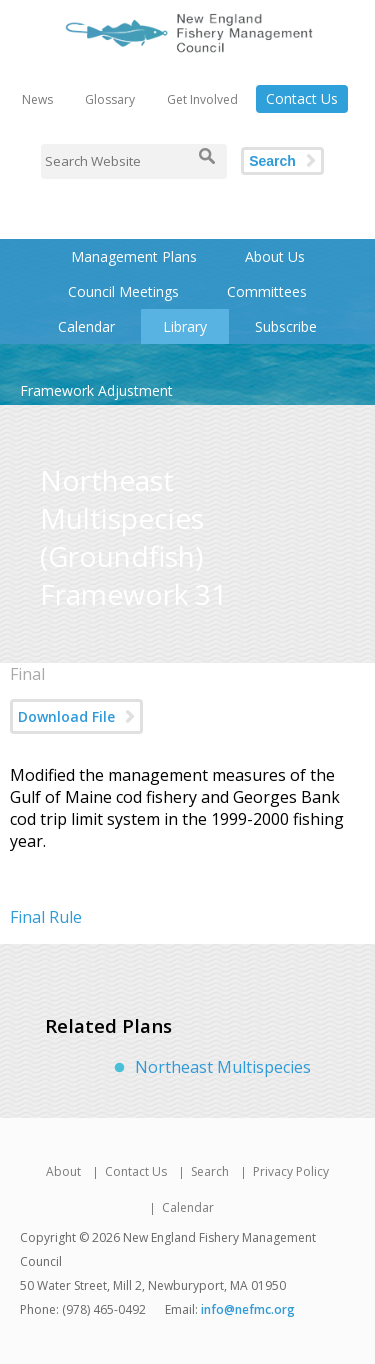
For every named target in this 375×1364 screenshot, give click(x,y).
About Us (275, 256)
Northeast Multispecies (223, 1067)
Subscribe (286, 326)
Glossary (110, 99)
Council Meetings (123, 291)
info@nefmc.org (248, 1309)
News (37, 99)
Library (185, 326)
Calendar (86, 326)
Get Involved (202, 99)
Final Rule (46, 917)
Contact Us (302, 98)
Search (272, 161)
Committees (267, 291)
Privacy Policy (291, 1171)
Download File (66, 716)
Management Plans (134, 256)
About (63, 1171)
